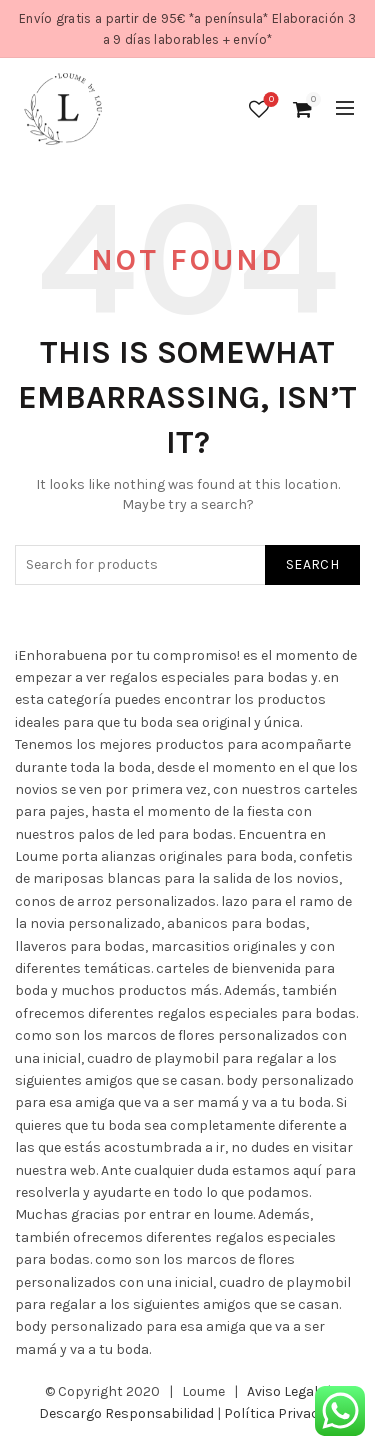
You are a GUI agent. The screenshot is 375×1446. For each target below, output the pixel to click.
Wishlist (269, 100)
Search (312, 564)
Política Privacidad (285, 1413)
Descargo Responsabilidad (126, 1413)
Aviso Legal (282, 1391)
